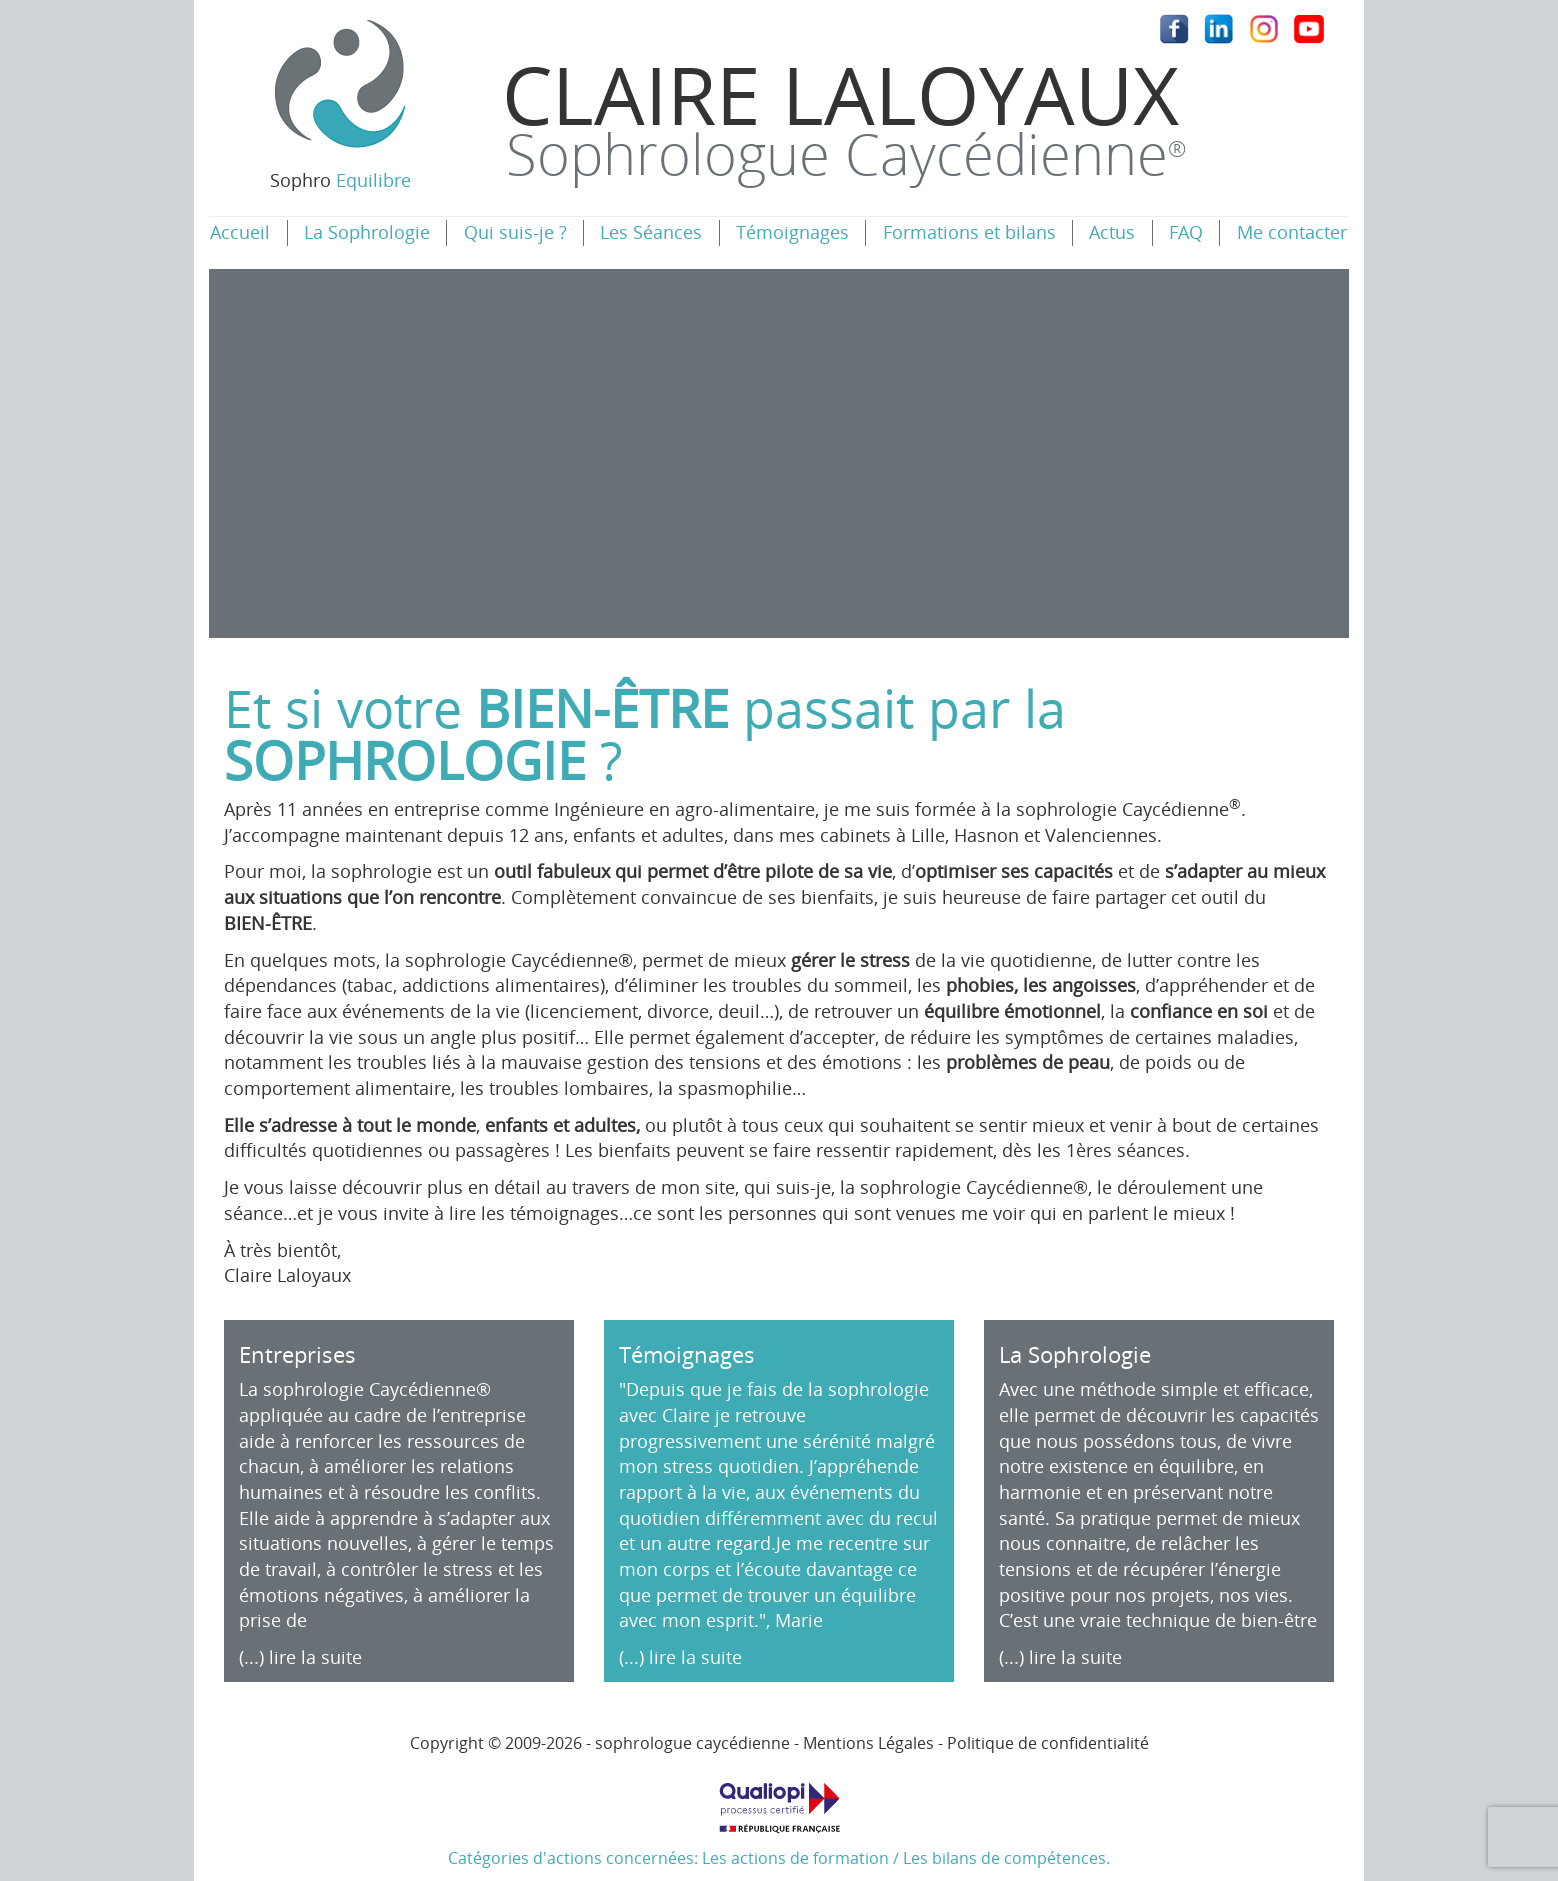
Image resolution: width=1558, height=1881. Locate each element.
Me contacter (1292, 232)
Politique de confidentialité (1048, 1743)
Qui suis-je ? (515, 232)
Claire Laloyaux (844, 115)
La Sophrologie (367, 232)
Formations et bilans (969, 232)
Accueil (240, 232)
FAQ (1186, 232)
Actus (1112, 232)
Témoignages (792, 232)
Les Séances (651, 232)
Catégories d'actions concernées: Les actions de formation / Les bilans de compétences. (779, 1817)
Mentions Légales (868, 1743)
